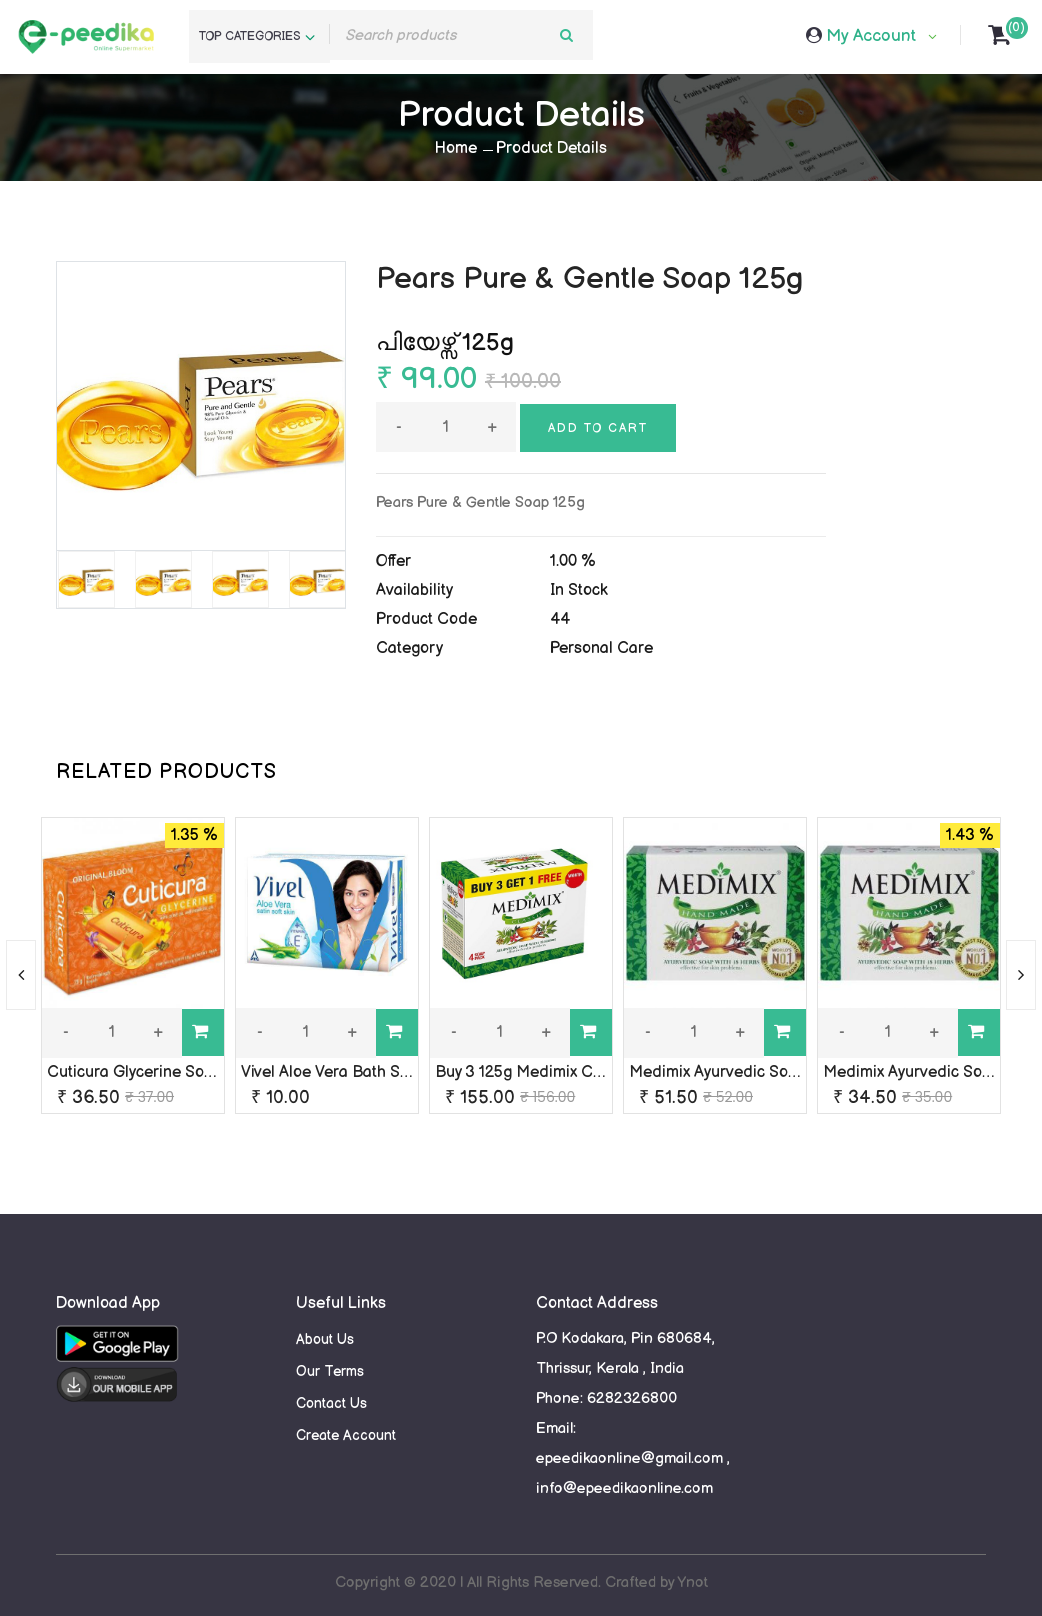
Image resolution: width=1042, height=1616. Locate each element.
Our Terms (330, 1371)
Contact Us (331, 1403)
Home (456, 148)
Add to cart (598, 428)
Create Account (346, 1435)
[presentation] (21, 975)
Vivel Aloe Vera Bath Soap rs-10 (353, 1072)
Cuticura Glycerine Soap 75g (149, 1072)
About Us (325, 1339)
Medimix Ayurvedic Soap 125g (736, 1072)
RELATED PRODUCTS (166, 772)
